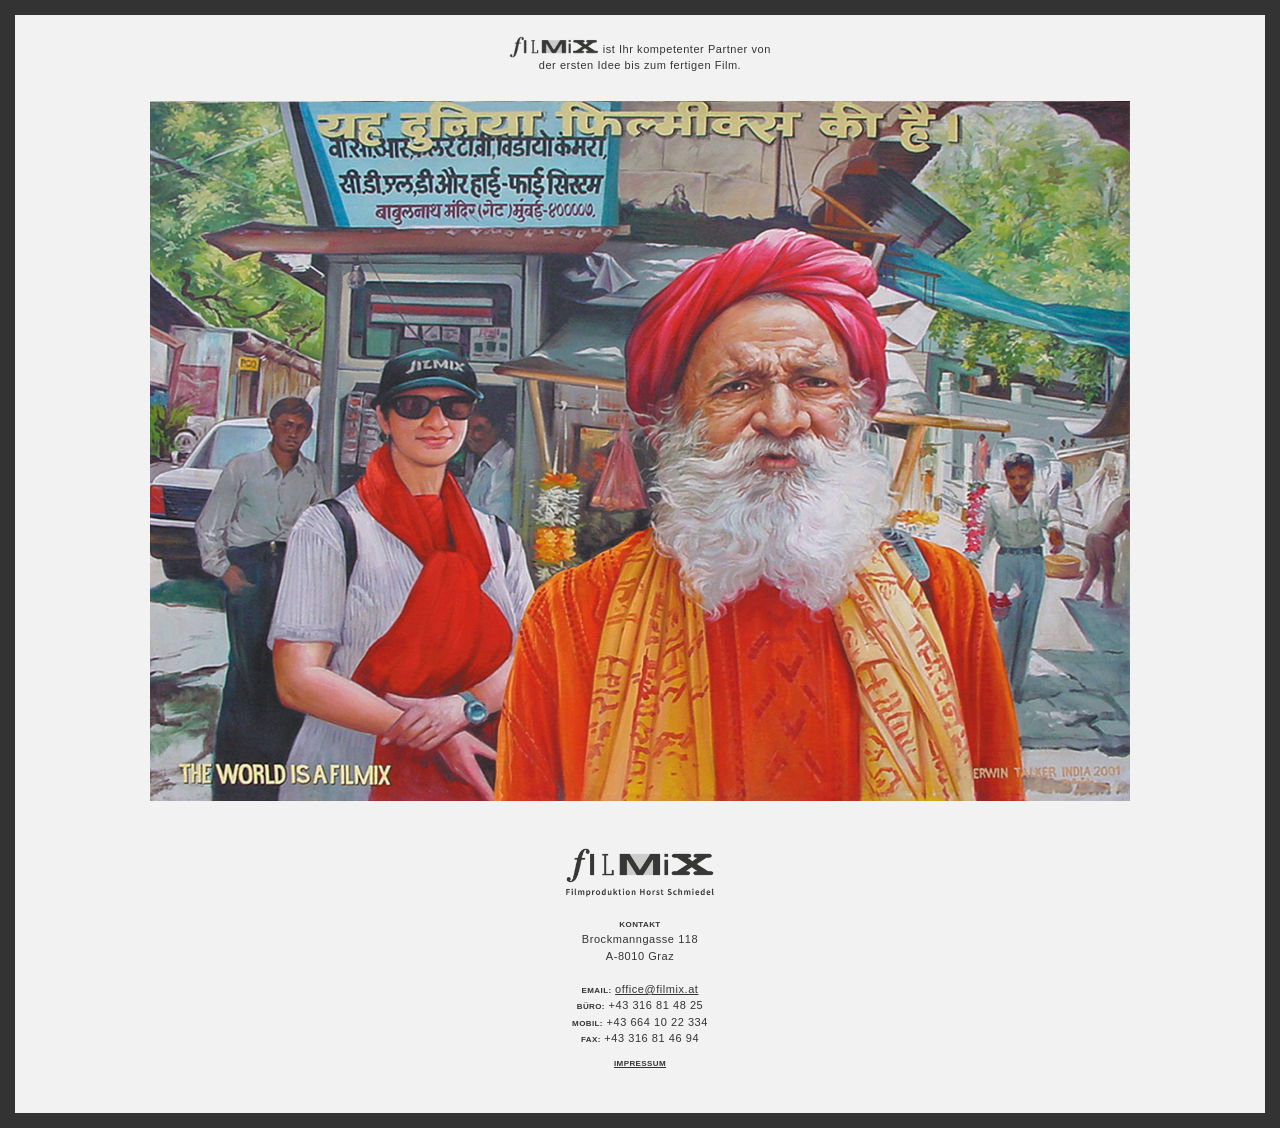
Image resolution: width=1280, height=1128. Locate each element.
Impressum (640, 1063)
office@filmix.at (656, 989)
